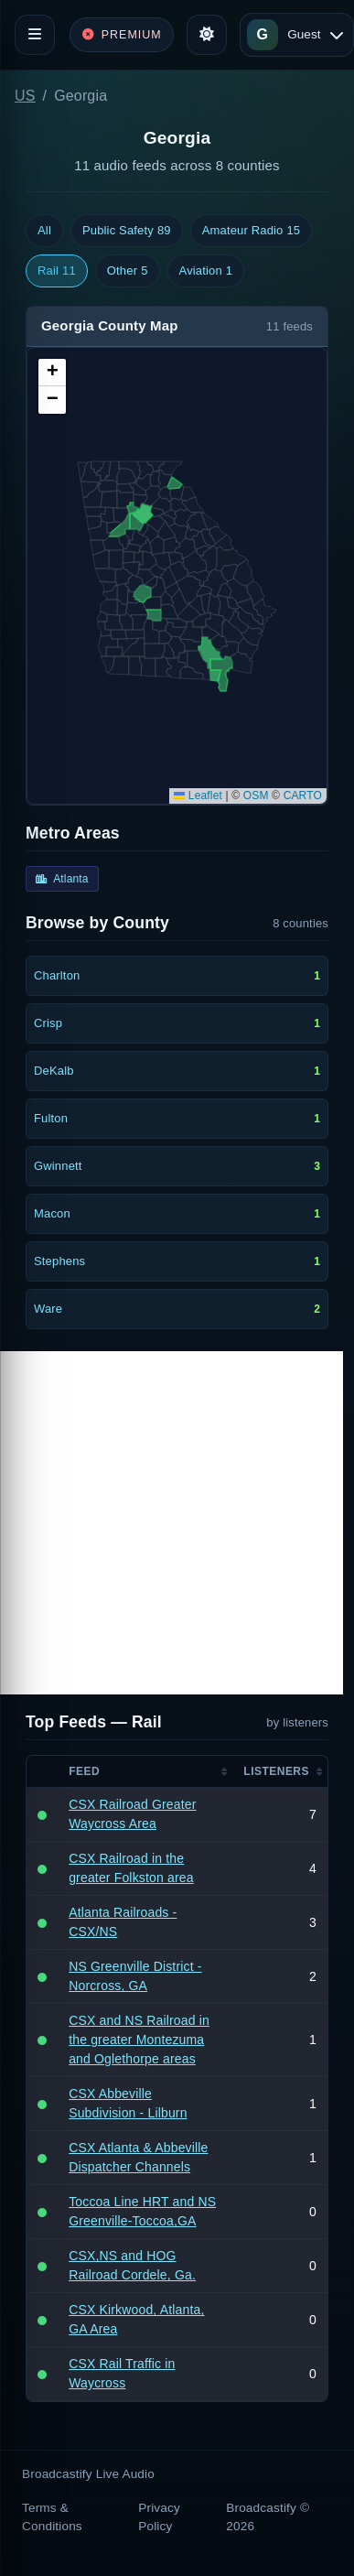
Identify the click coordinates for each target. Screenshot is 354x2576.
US (25, 95)
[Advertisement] (171, 1522)
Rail (57, 271)
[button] (52, 372)
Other (127, 271)
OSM (256, 795)
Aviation (206, 271)
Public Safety (126, 231)
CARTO (303, 795)
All (44, 230)
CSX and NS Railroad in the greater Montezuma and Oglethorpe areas (139, 2039)
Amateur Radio (251, 231)
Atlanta (62, 878)
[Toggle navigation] (35, 35)
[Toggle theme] (207, 35)
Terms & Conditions (52, 2517)
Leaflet (198, 795)
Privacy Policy (159, 2517)
